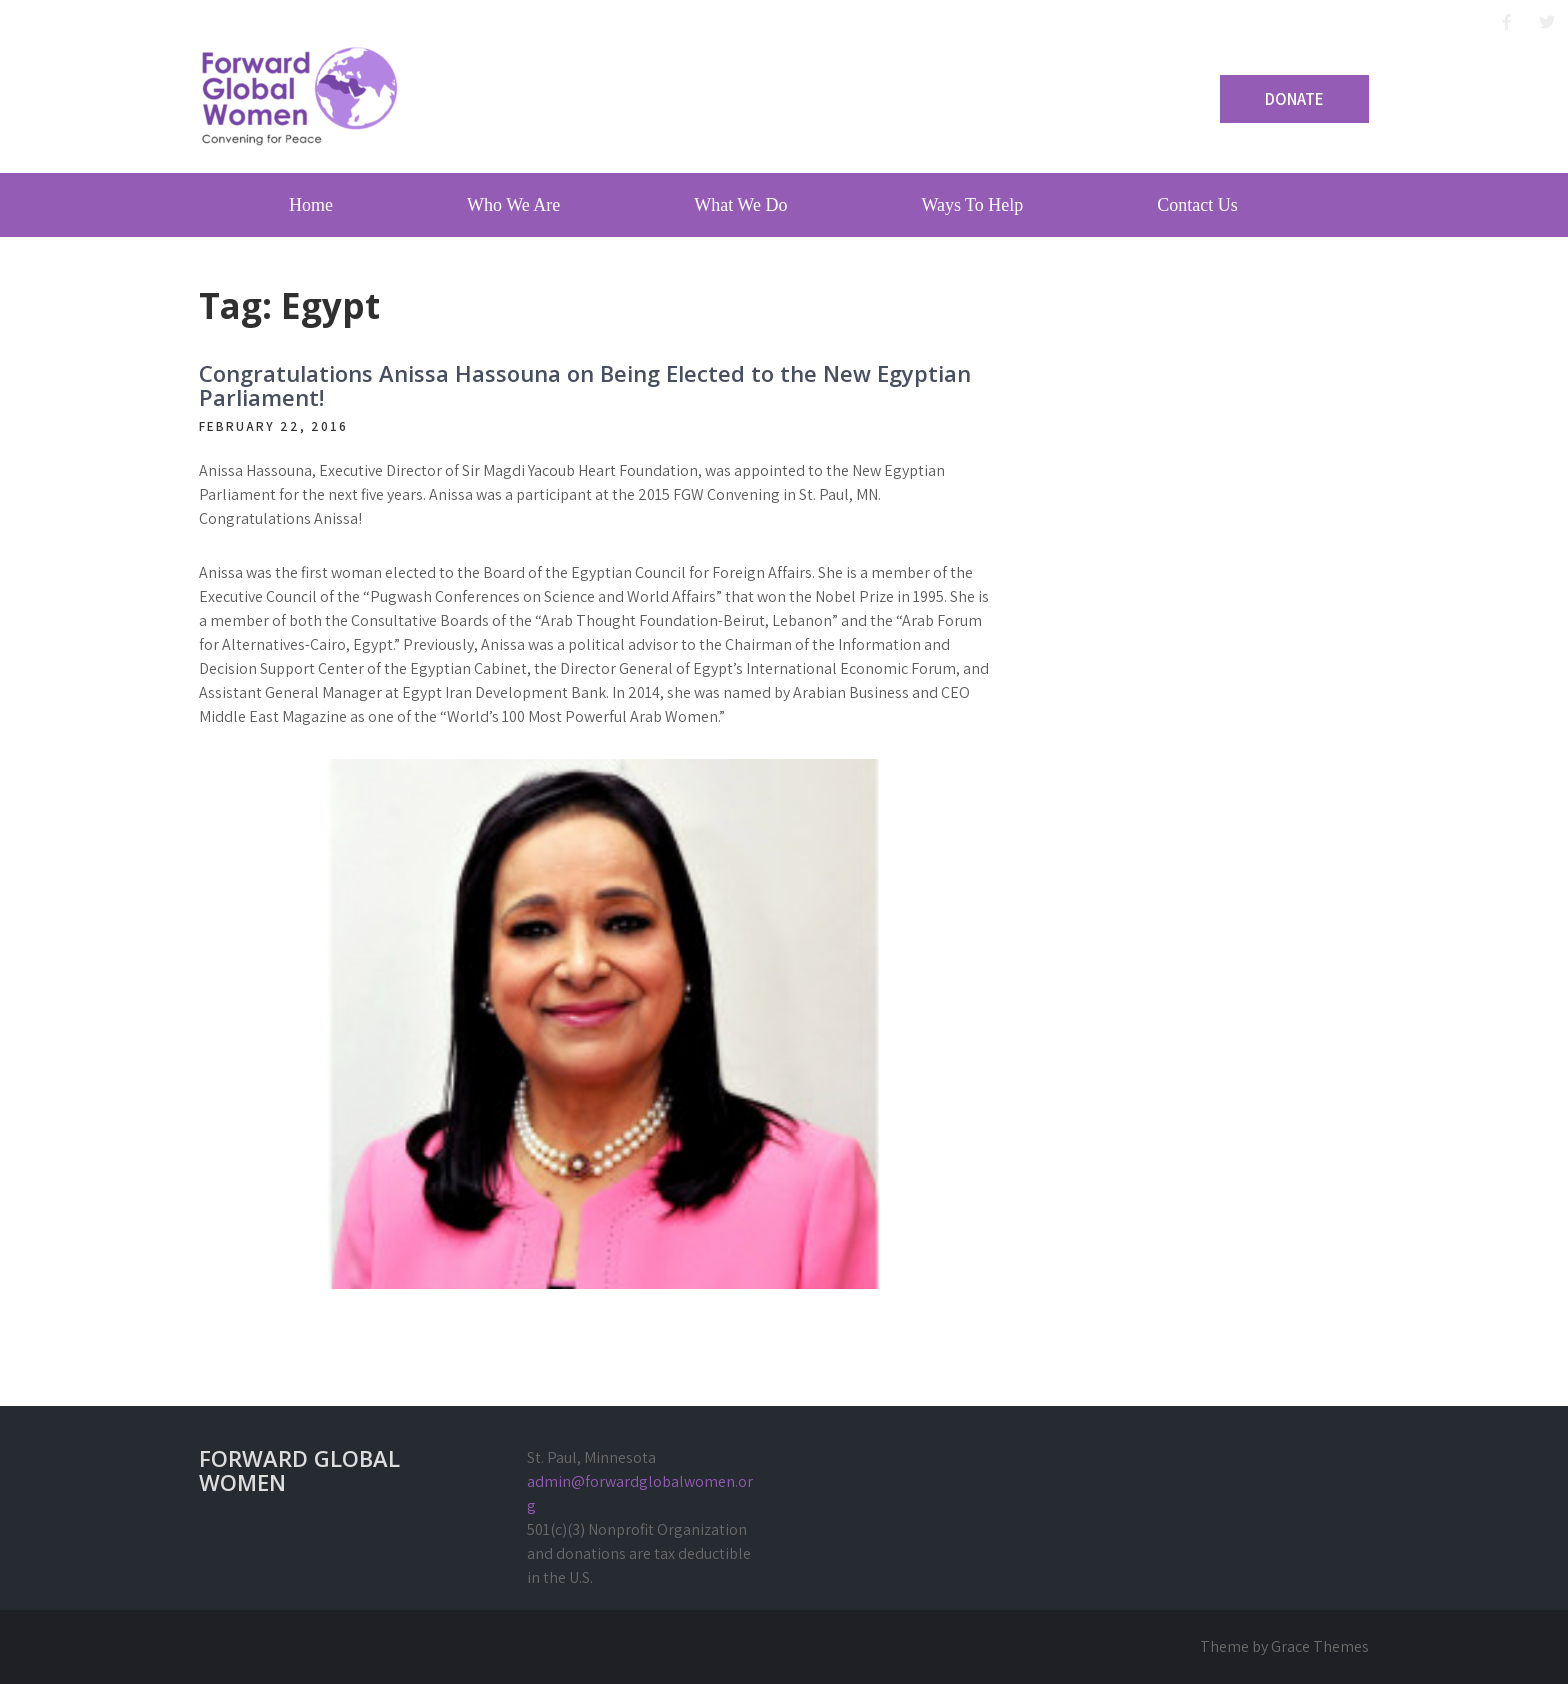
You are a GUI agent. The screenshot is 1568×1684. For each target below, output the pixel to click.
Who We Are (513, 205)
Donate (1294, 99)
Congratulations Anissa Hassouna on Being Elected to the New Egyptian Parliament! (585, 385)
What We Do (740, 205)
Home (311, 205)
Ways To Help (972, 205)
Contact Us (1197, 205)
